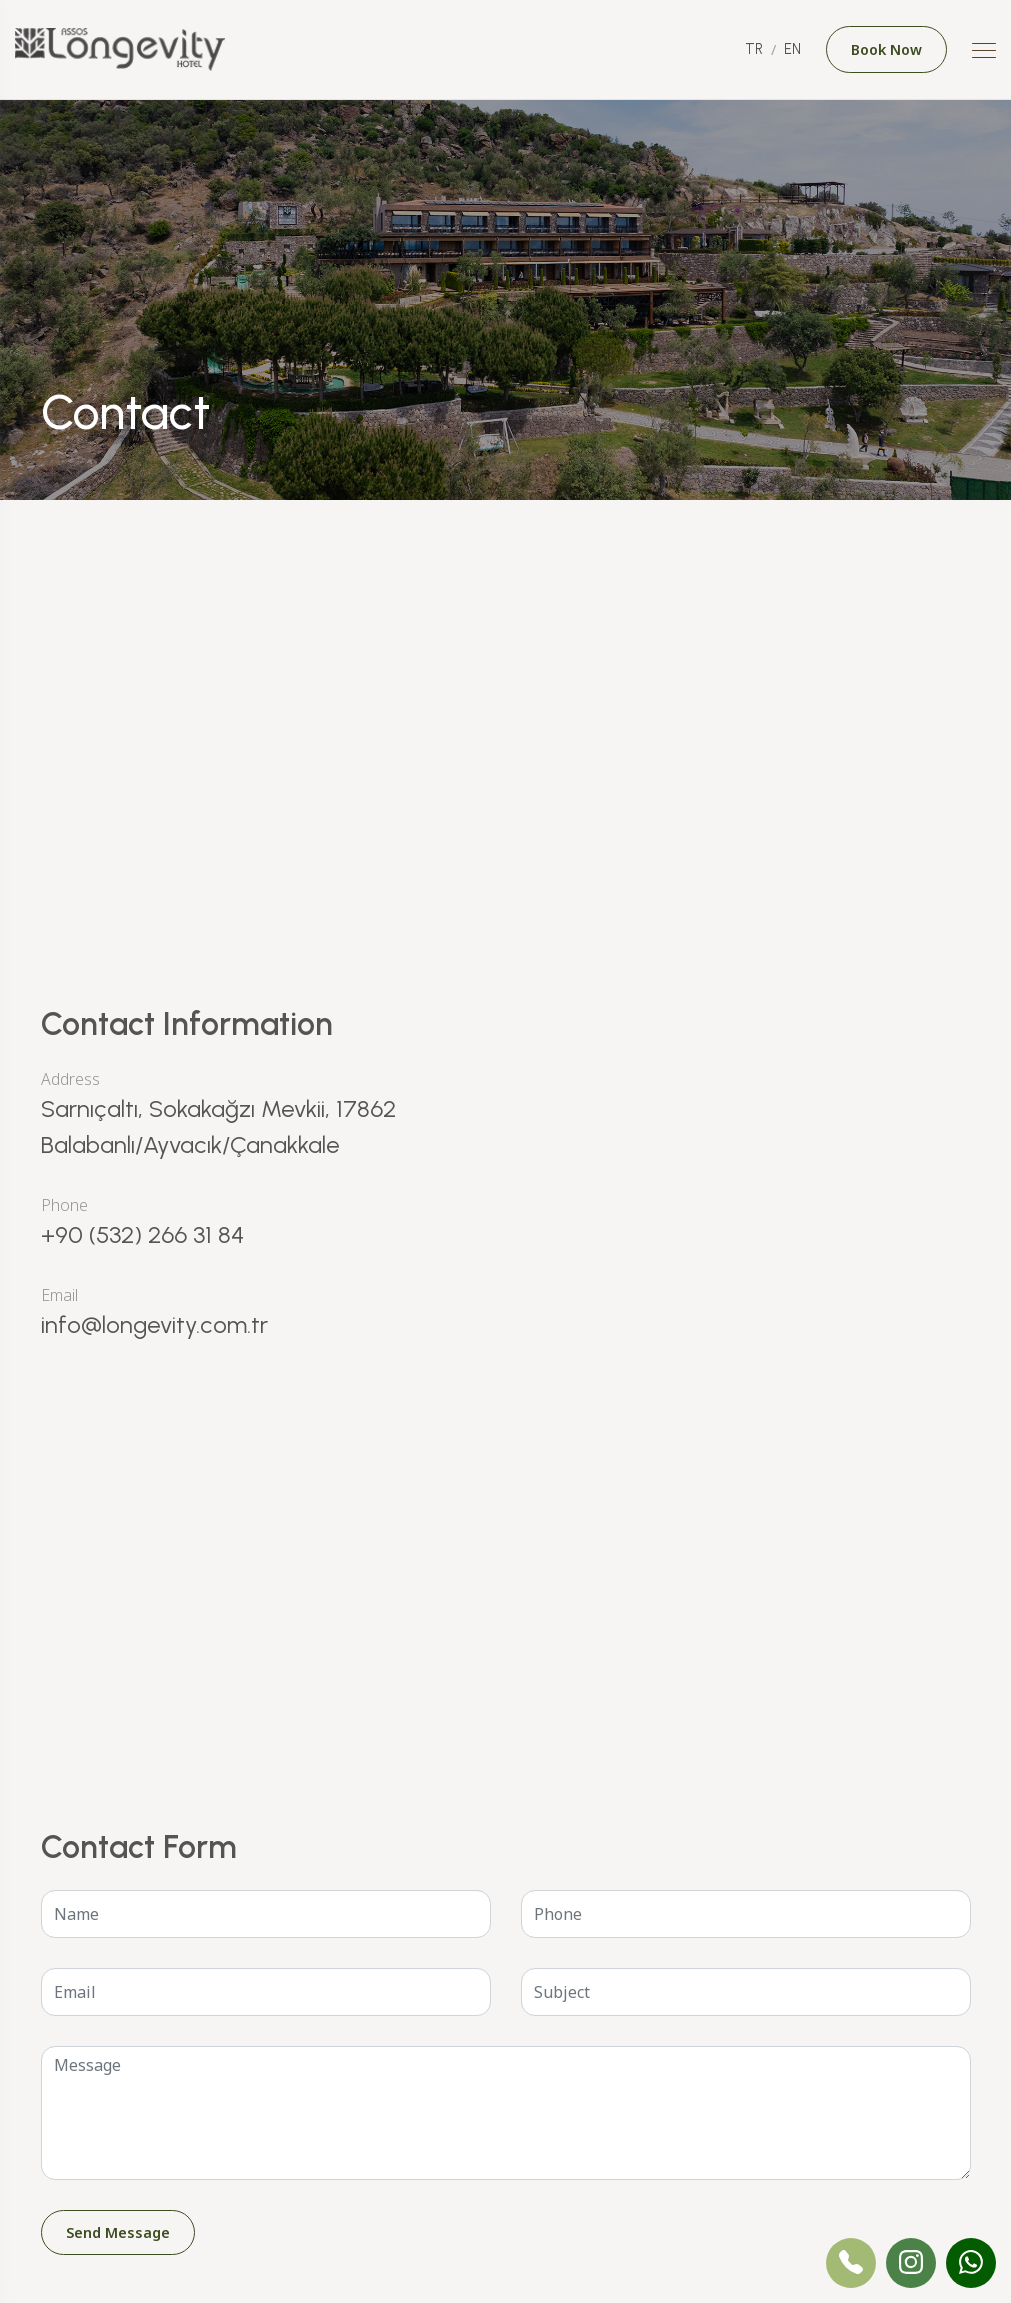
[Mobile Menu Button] (984, 52)
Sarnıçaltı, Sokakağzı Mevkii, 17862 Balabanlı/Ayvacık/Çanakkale (218, 1126)
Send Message (118, 2232)
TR (754, 49)
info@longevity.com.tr (154, 1324)
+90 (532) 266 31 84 (142, 1234)
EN (792, 49)
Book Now (886, 49)
